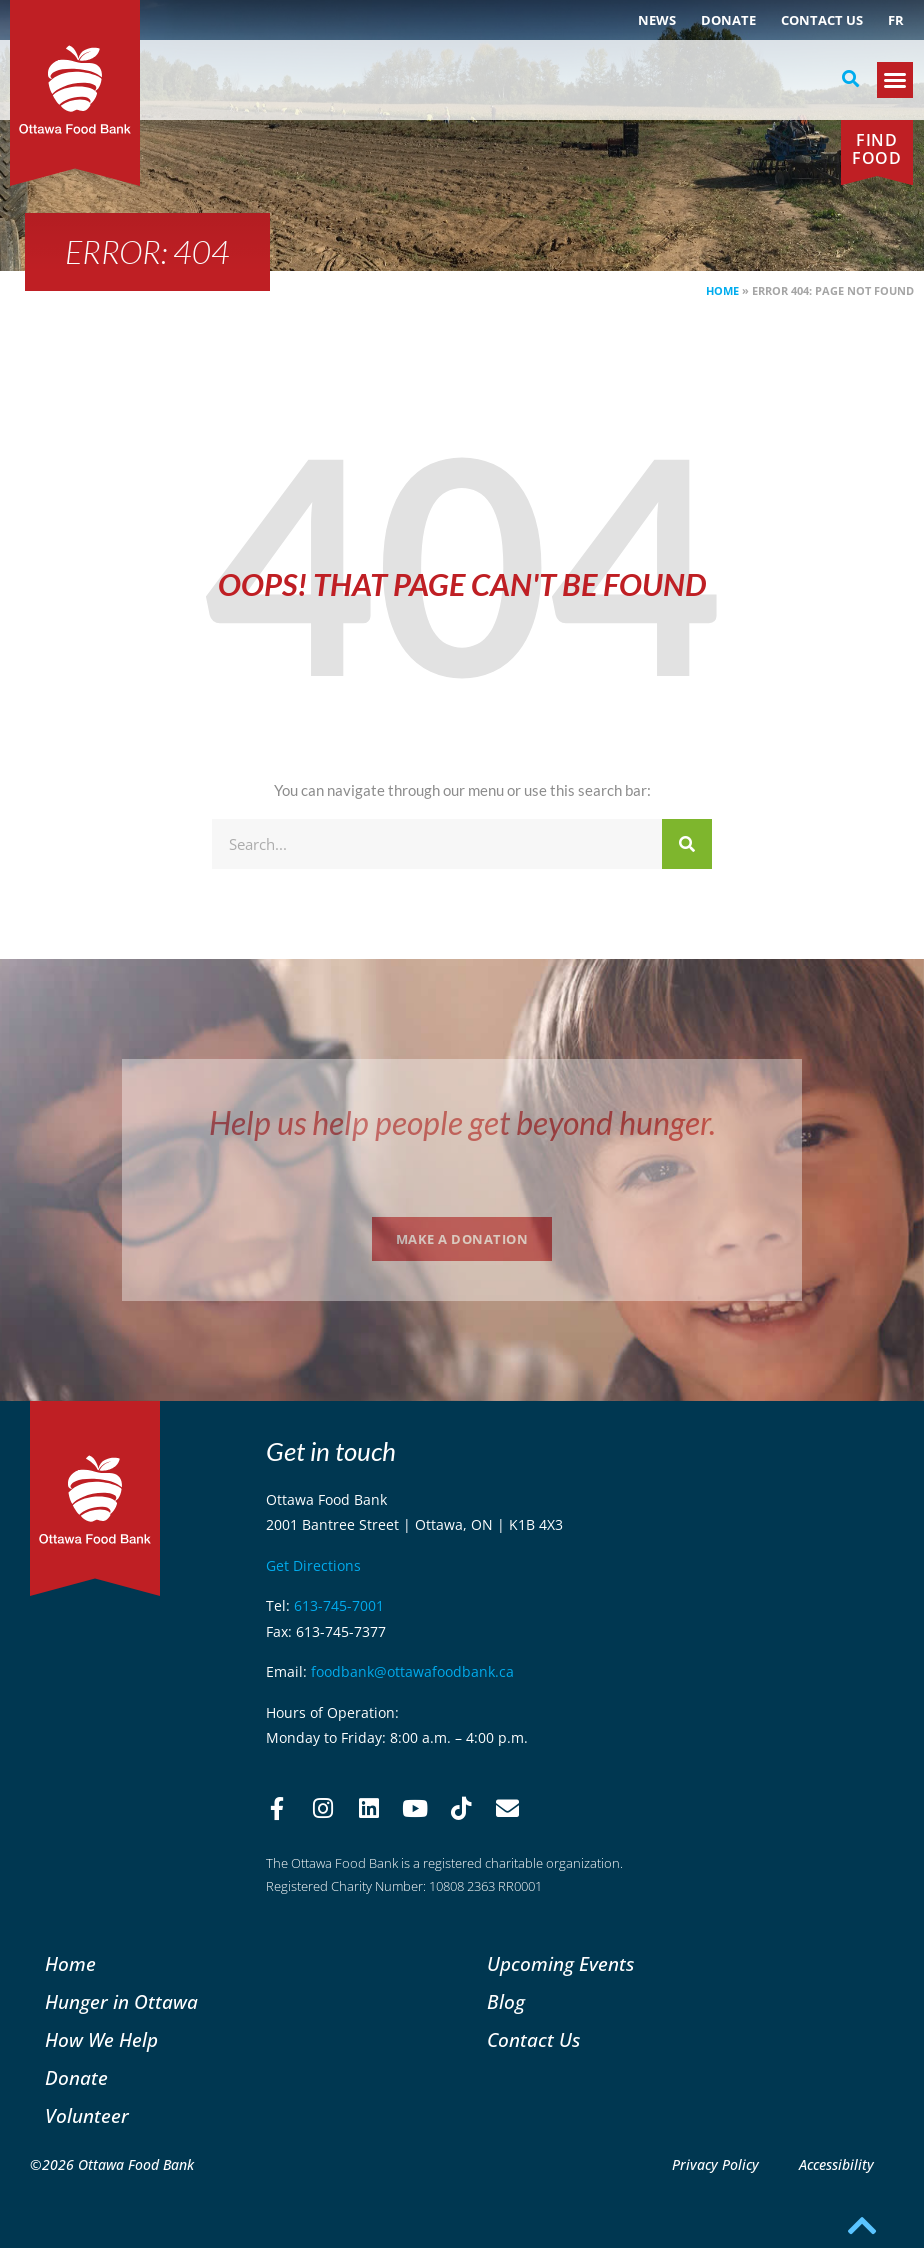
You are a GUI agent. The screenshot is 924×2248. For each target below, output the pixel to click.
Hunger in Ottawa (121, 2001)
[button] (851, 79)
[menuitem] (896, 20)
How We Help (101, 2039)
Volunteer (87, 2115)
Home (722, 290)
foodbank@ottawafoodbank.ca (412, 1671)
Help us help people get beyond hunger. (462, 1122)
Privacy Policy (715, 2164)
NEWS (657, 20)
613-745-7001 (339, 1605)
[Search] (687, 844)
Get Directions (313, 1565)
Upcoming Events (560, 1963)
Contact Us (822, 20)
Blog (506, 2001)
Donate (728, 20)
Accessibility (836, 2164)
